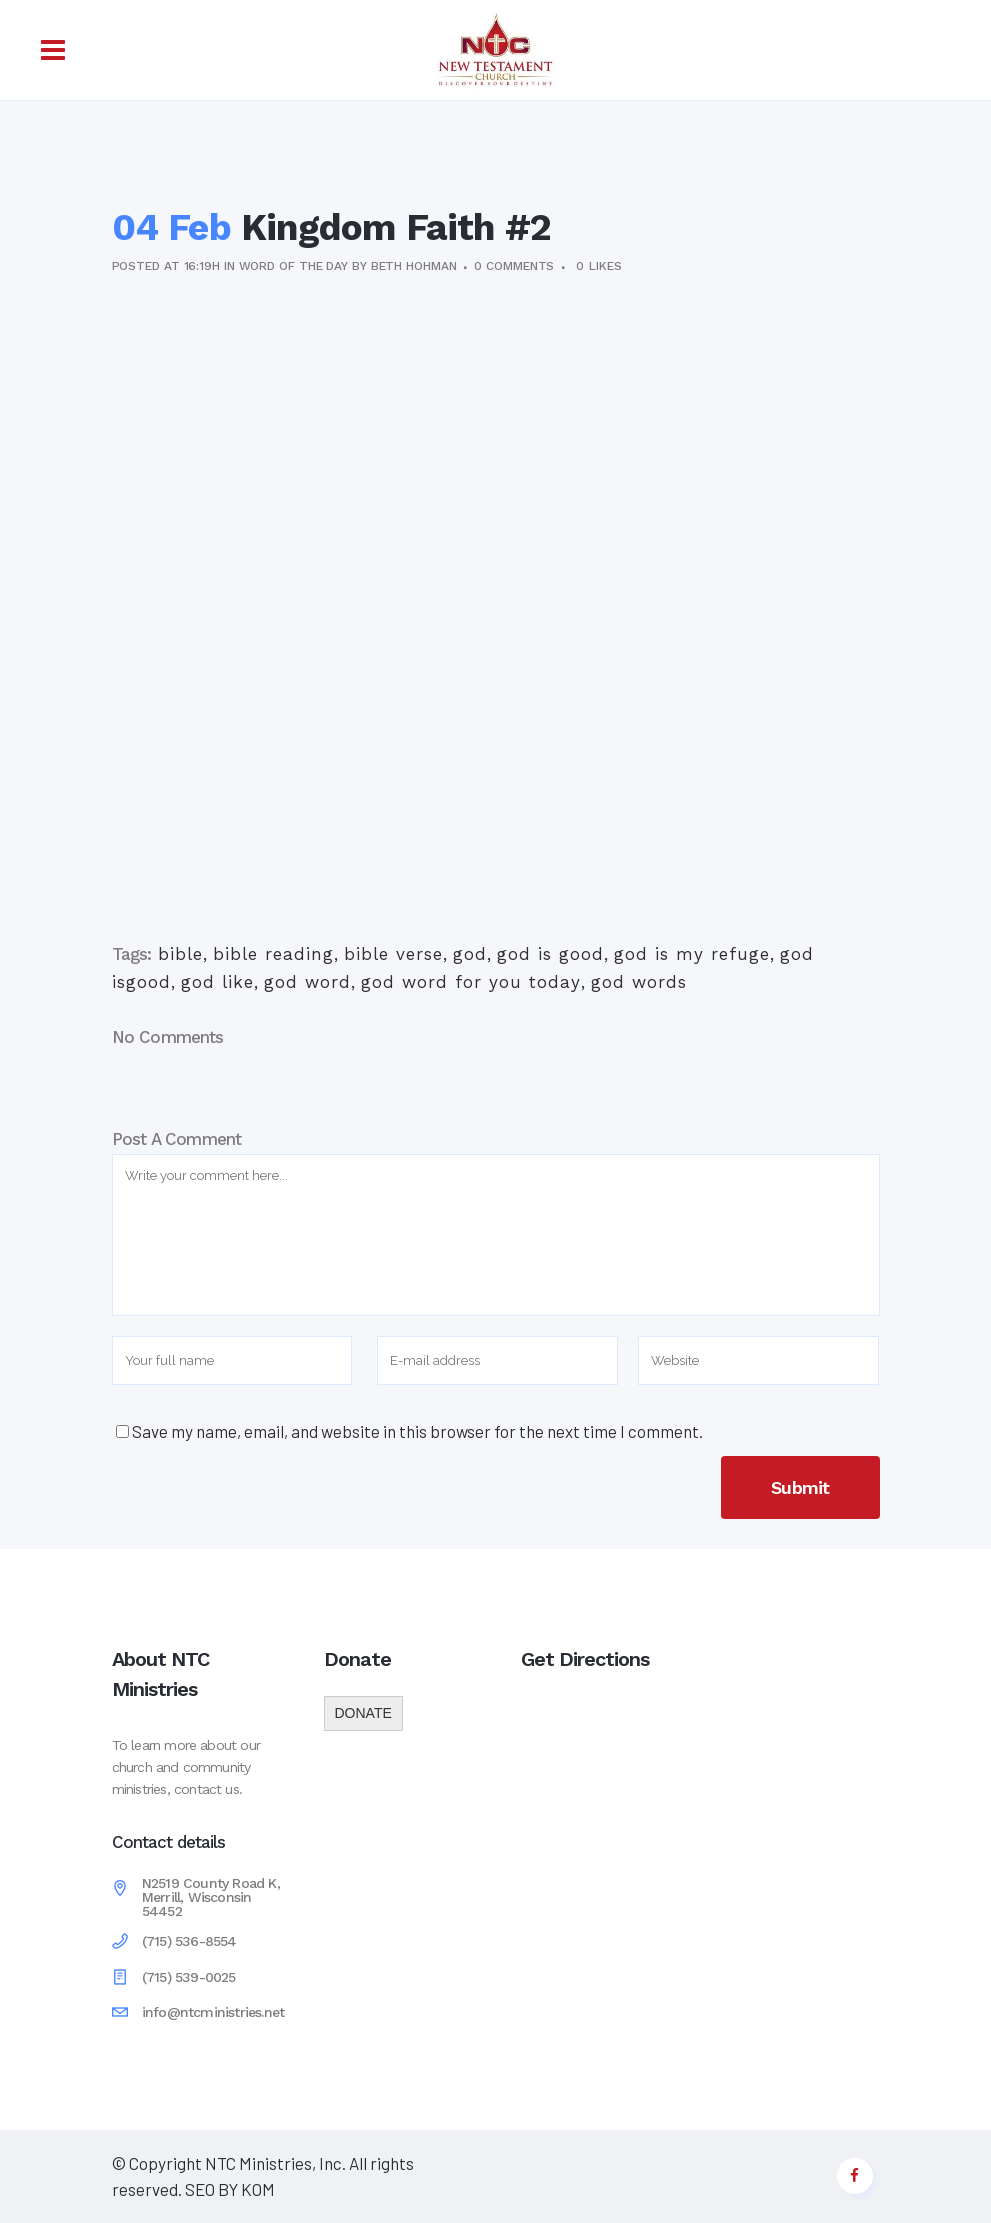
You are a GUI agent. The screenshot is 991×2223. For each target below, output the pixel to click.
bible (180, 954)
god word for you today (471, 982)
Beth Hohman (414, 266)
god (470, 954)
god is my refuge (692, 954)
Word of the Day (294, 266)
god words (639, 982)
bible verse (393, 954)
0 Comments (514, 266)
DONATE (363, 1713)
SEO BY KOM (228, 2189)
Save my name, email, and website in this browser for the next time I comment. (417, 1431)
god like (217, 982)
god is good (550, 954)
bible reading (273, 954)
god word (307, 982)
